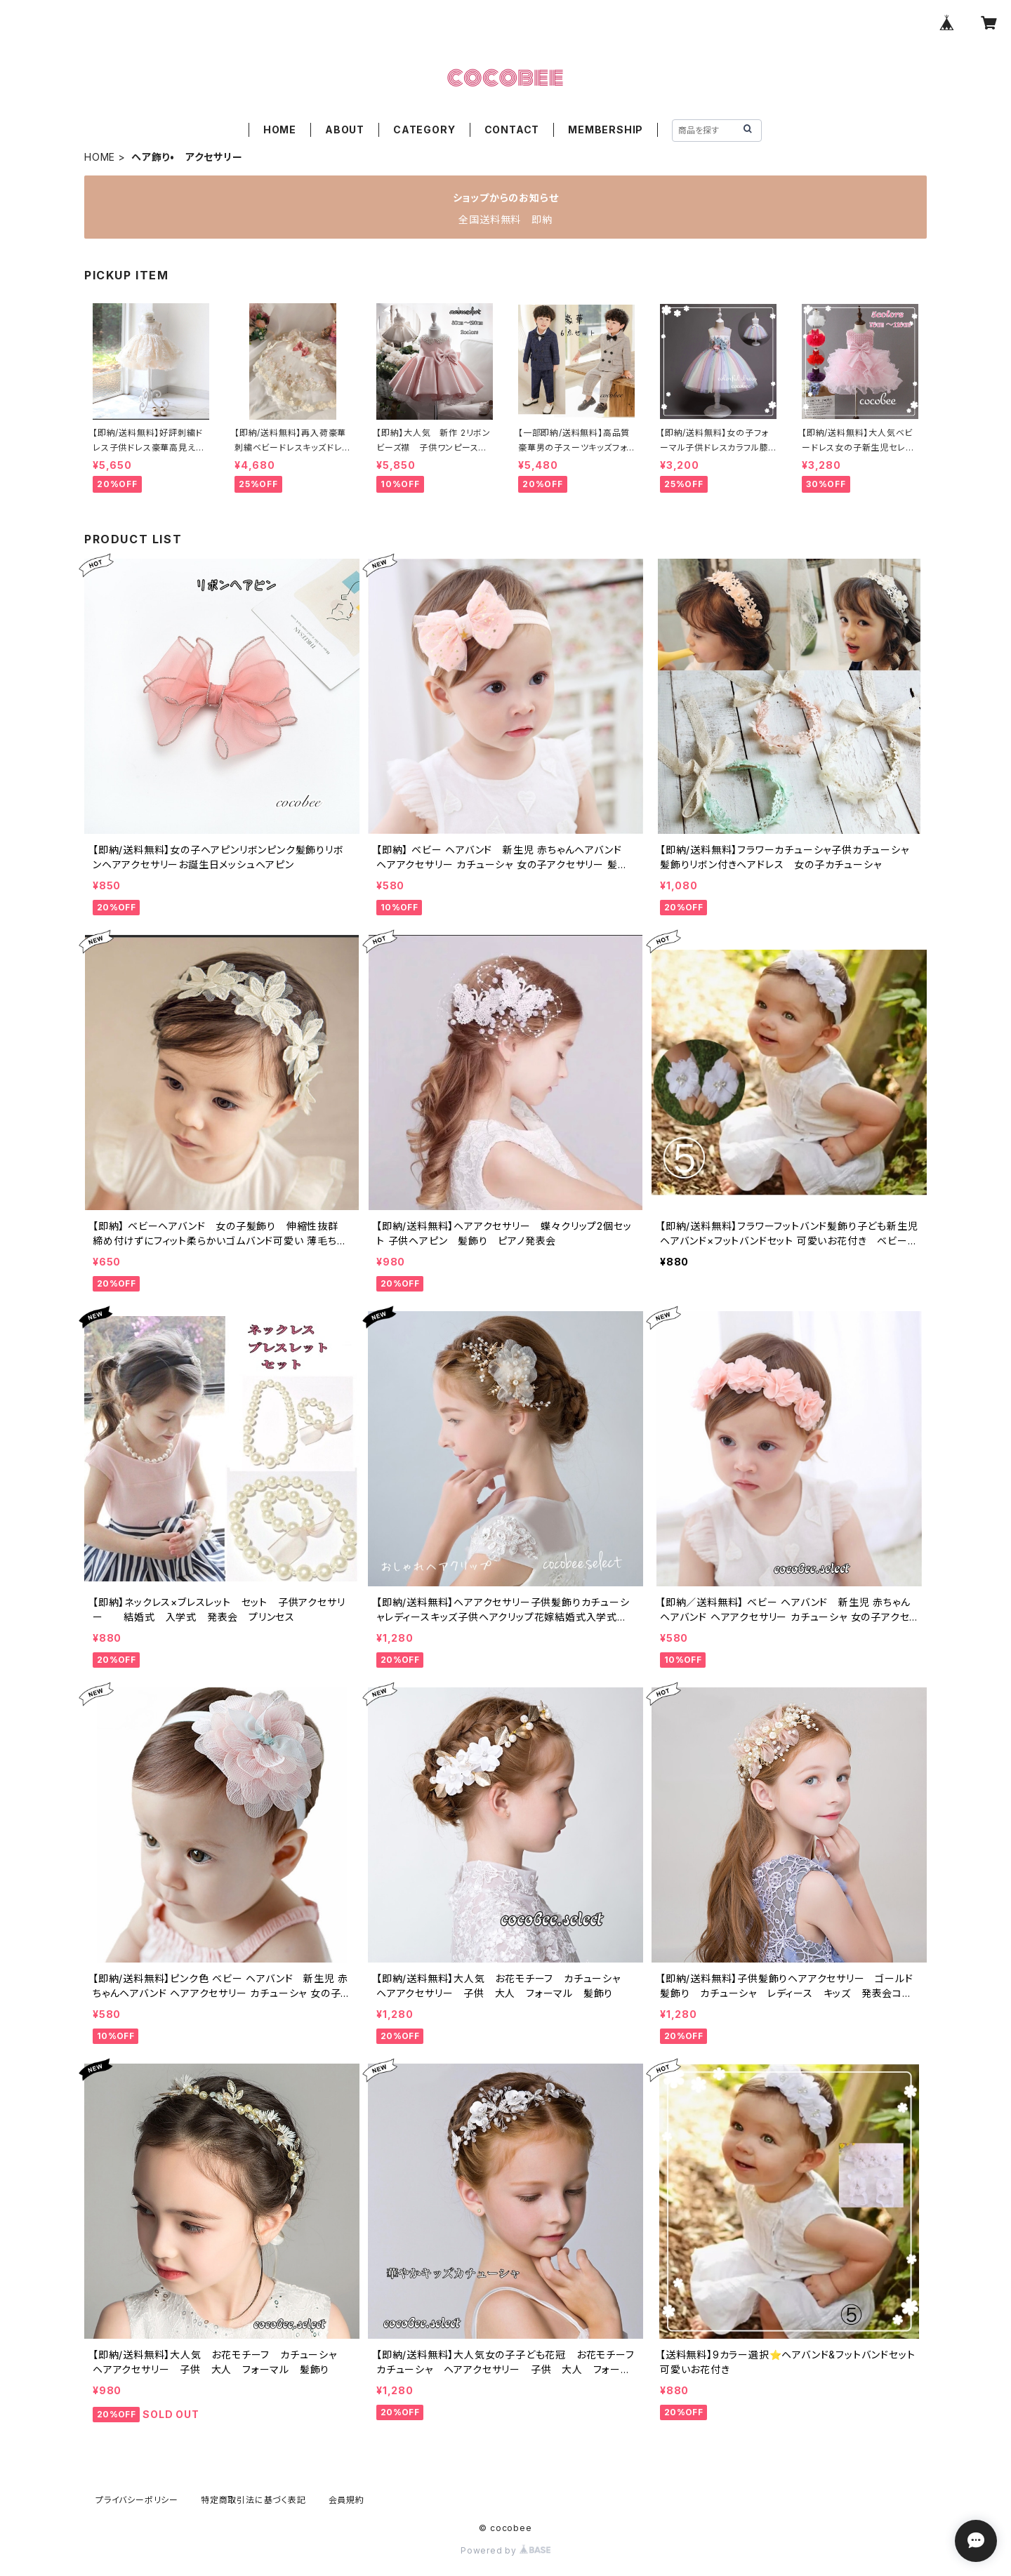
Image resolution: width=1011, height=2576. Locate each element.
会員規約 (346, 2500)
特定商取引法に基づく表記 (253, 2500)
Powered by (505, 2550)
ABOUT (344, 129)
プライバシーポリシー (136, 2500)
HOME (279, 129)
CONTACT (512, 129)
